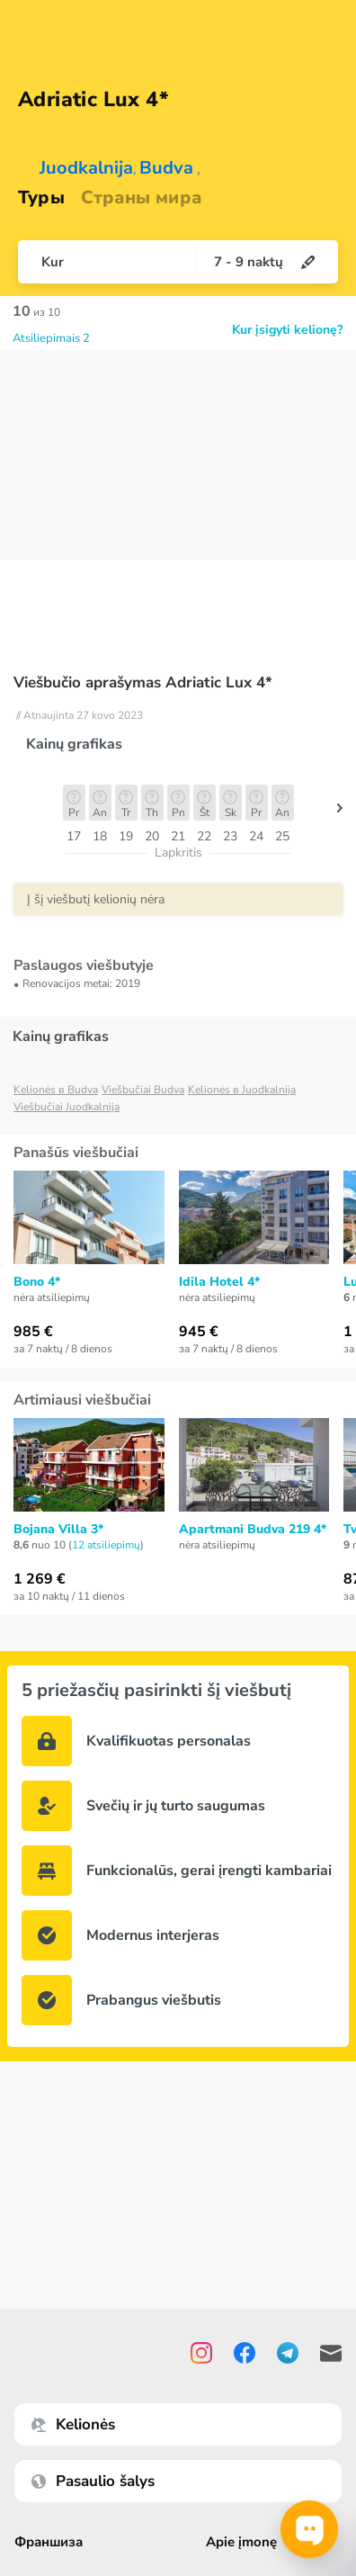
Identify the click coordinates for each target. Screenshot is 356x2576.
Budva (166, 168)
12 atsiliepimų (106, 1545)
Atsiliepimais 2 (51, 338)
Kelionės (73, 2424)
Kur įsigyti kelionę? (287, 329)
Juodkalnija (86, 168)
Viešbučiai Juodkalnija (66, 1107)
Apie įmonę (242, 2542)
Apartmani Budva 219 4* (252, 1529)
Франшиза (48, 2542)
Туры (41, 197)
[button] (340, 812)
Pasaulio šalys (93, 2481)
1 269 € (39, 1579)
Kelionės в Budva (55, 1089)
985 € (33, 1332)
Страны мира (141, 197)
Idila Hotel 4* (219, 1282)
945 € (198, 1332)
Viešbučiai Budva (143, 1089)
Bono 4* (36, 1282)
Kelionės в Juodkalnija (242, 1089)
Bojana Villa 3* (58, 1529)
